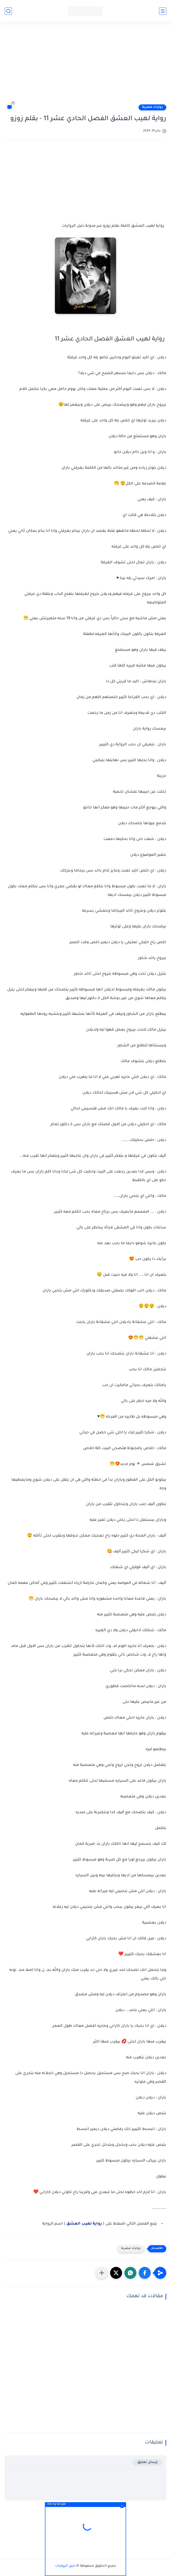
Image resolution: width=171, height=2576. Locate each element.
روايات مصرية (152, 107)
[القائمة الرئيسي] (162, 11)
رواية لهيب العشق (84, 2224)
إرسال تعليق (147, 2462)
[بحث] (8, 11)
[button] (145, 2273)
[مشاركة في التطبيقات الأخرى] (102, 2273)
